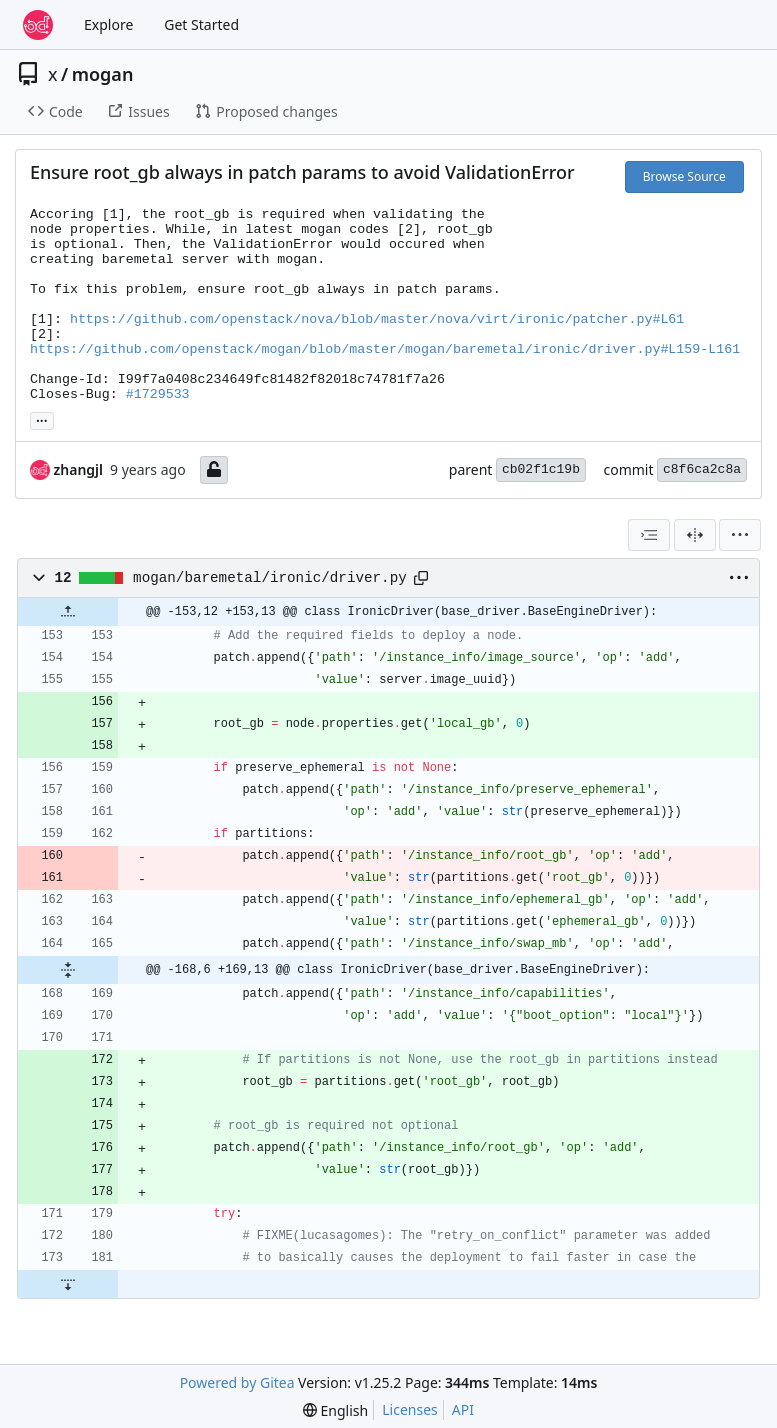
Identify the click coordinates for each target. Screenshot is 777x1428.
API (463, 1409)
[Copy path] (421, 578)
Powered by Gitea (237, 1382)
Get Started (201, 24)
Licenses (410, 1409)
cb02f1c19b (541, 469)
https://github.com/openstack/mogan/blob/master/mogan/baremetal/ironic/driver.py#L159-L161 (385, 349)
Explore (108, 24)
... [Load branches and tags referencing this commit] (42, 419)
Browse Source (684, 176)
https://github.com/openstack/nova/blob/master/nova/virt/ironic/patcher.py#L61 (377, 319)
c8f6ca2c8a (702, 469)
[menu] (740, 535)
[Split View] (695, 535)
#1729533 (158, 394)
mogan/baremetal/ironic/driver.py (270, 578)
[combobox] (649, 535)
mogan (103, 74)
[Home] (38, 25)
